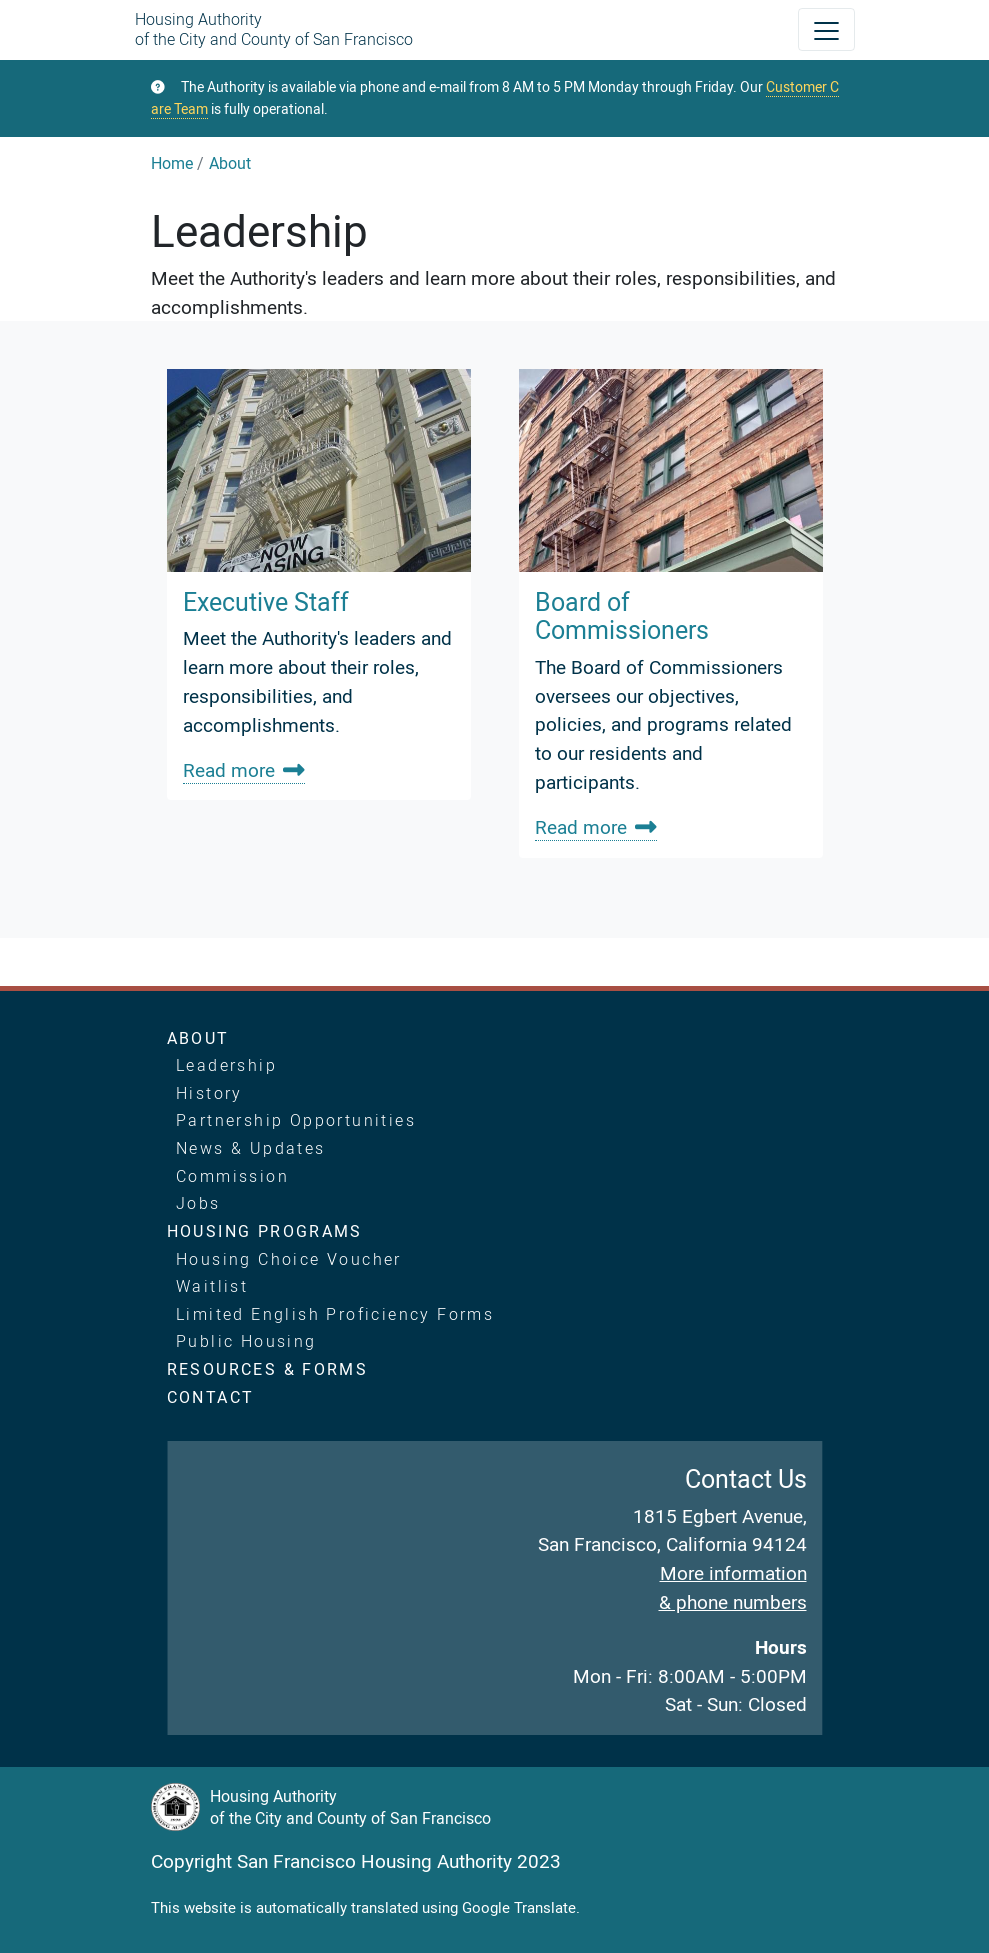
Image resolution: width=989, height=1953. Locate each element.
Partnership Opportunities (296, 1120)
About (230, 163)
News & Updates (251, 1148)
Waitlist (212, 1286)
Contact (211, 1397)
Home (172, 163)
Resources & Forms (268, 1369)
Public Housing (246, 1341)
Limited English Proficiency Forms (335, 1314)
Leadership (226, 1065)
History (209, 1093)
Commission (232, 1176)
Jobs (198, 1203)
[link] (319, 584)
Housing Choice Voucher (289, 1259)
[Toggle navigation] (826, 29)
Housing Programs (265, 1231)
